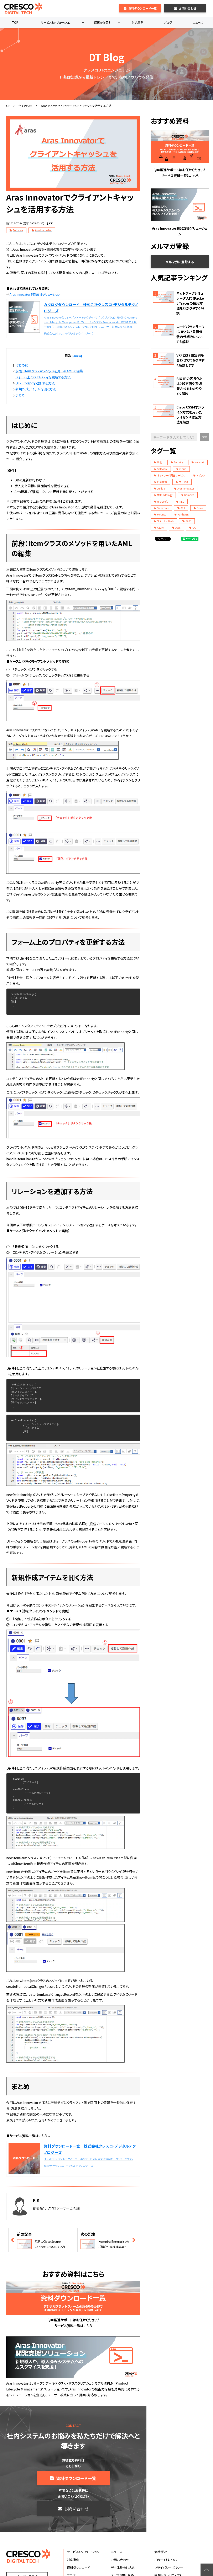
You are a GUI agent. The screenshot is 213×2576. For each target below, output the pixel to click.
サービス (182, 481)
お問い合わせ (187, 8)
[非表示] (77, 356)
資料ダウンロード (78, 2567)
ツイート (161, 536)
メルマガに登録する (180, 261)
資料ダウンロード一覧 (142, 8)
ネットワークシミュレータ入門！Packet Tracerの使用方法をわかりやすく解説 (190, 303)
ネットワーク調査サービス (169, 475)
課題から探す (102, 22)
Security (177, 462)
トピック (199, 475)
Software (18, 230)
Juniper (160, 488)
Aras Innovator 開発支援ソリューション (35, 294)
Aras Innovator (43, 230)
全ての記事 (26, 106)
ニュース (198, 22)
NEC (180, 501)
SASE (186, 521)
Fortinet (160, 514)
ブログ (168, 22)
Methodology (163, 495)
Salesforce (161, 508)
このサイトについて (167, 2559)
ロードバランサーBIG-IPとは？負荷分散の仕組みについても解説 (190, 334)
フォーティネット (164, 521)
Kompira (187, 495)
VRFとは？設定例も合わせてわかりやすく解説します (190, 360)
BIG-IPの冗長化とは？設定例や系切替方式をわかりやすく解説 (189, 386)
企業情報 (160, 481)
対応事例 (138, 22)
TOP (15, 22)
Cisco (198, 508)
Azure (158, 527)
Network (198, 462)
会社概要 (160, 2551)
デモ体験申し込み (123, 2567)
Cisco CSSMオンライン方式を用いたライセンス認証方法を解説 (190, 414)
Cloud (181, 469)
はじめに (21, 365)
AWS (176, 527)
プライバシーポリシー (168, 2567)
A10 (181, 508)
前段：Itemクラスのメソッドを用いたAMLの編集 (49, 370)
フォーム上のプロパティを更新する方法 (43, 376)
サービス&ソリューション (56, 22)
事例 (158, 462)
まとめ (20, 394)
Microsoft (161, 501)
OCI (193, 527)
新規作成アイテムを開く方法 (35, 388)
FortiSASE (182, 514)
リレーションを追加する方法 (35, 382)
